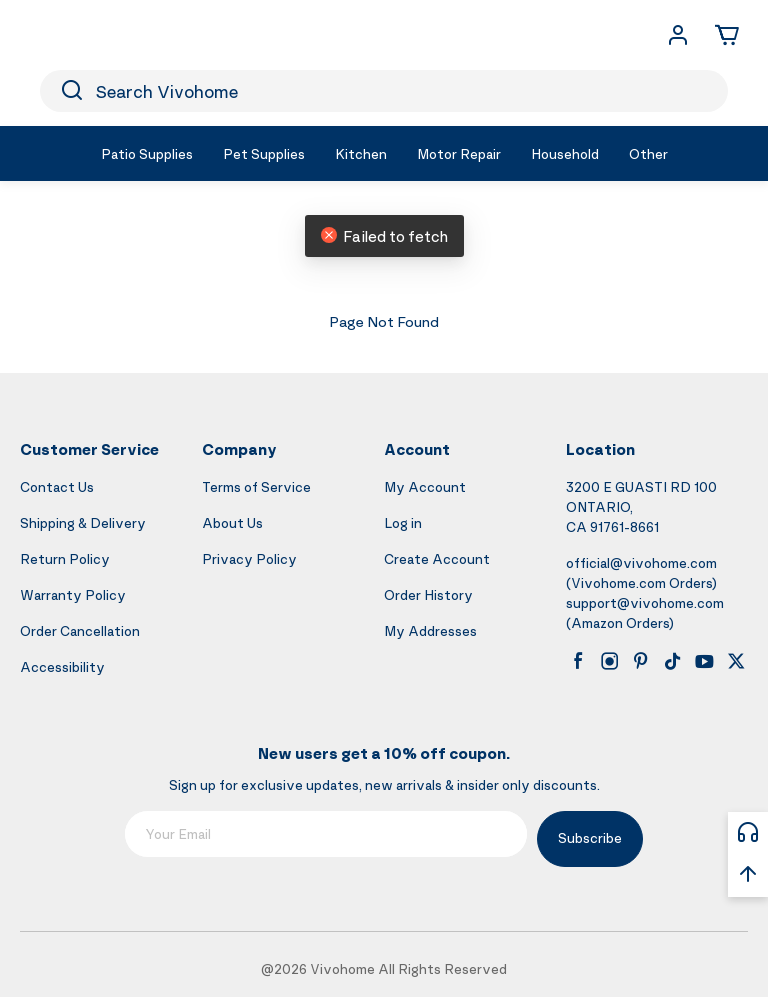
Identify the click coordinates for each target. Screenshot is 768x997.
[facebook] (578, 661)
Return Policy (65, 558)
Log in (403, 522)
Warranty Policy (73, 594)
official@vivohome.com (641, 562)
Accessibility (62, 666)
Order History (428, 594)
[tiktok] (673, 661)
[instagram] (610, 661)
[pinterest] (641, 661)
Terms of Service (256, 486)
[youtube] (704, 661)
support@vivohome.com (645, 602)
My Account (425, 486)
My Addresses (430, 630)
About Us (232, 522)
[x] (736, 661)
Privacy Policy (249, 558)
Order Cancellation (80, 630)
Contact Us (57, 486)
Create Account (437, 558)
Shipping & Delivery (83, 522)
